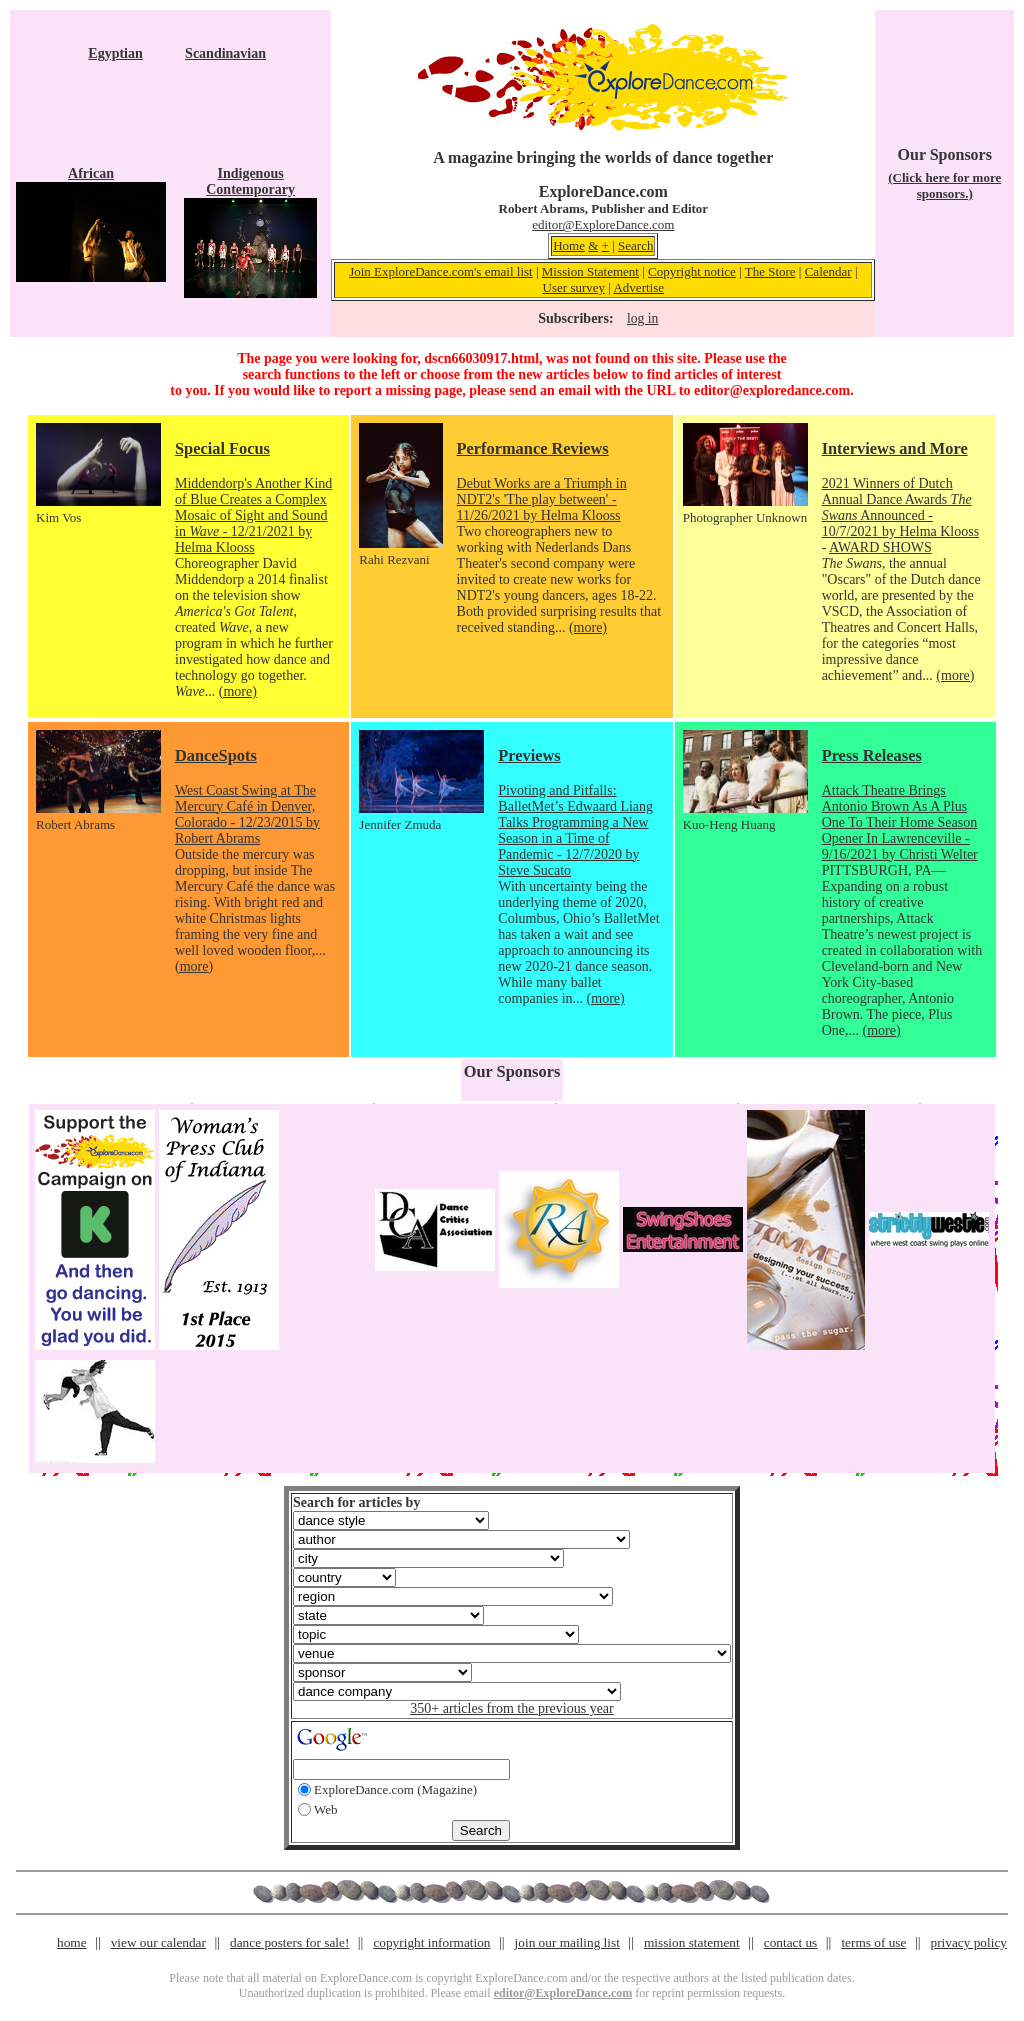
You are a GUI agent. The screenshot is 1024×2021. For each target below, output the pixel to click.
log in (642, 318)
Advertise (638, 287)
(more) (238, 691)
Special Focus (222, 448)
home (72, 1942)
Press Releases (872, 755)
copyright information (431, 1942)
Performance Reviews (533, 448)
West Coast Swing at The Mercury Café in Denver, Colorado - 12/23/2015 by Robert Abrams (247, 814)
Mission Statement (590, 271)
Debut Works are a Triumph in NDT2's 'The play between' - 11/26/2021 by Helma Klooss (542, 499)
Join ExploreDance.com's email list (441, 271)
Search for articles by (356, 1502)
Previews (529, 755)
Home (569, 245)
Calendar (828, 271)
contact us (791, 1942)
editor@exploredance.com (772, 390)
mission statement (692, 1942)
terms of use (873, 1942)
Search (635, 245)
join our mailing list (567, 1942)
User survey (574, 287)
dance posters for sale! (289, 1942)
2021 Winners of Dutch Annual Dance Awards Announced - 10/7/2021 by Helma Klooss (901, 507)
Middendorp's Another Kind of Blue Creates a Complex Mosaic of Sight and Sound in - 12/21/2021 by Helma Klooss (253, 515)
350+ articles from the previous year (511, 1708)
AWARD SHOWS (880, 547)
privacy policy (969, 1942)
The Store (770, 271)
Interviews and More (895, 448)
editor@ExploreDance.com (603, 224)
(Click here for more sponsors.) (944, 185)
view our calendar (158, 1942)
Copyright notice (692, 271)
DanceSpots (216, 755)
